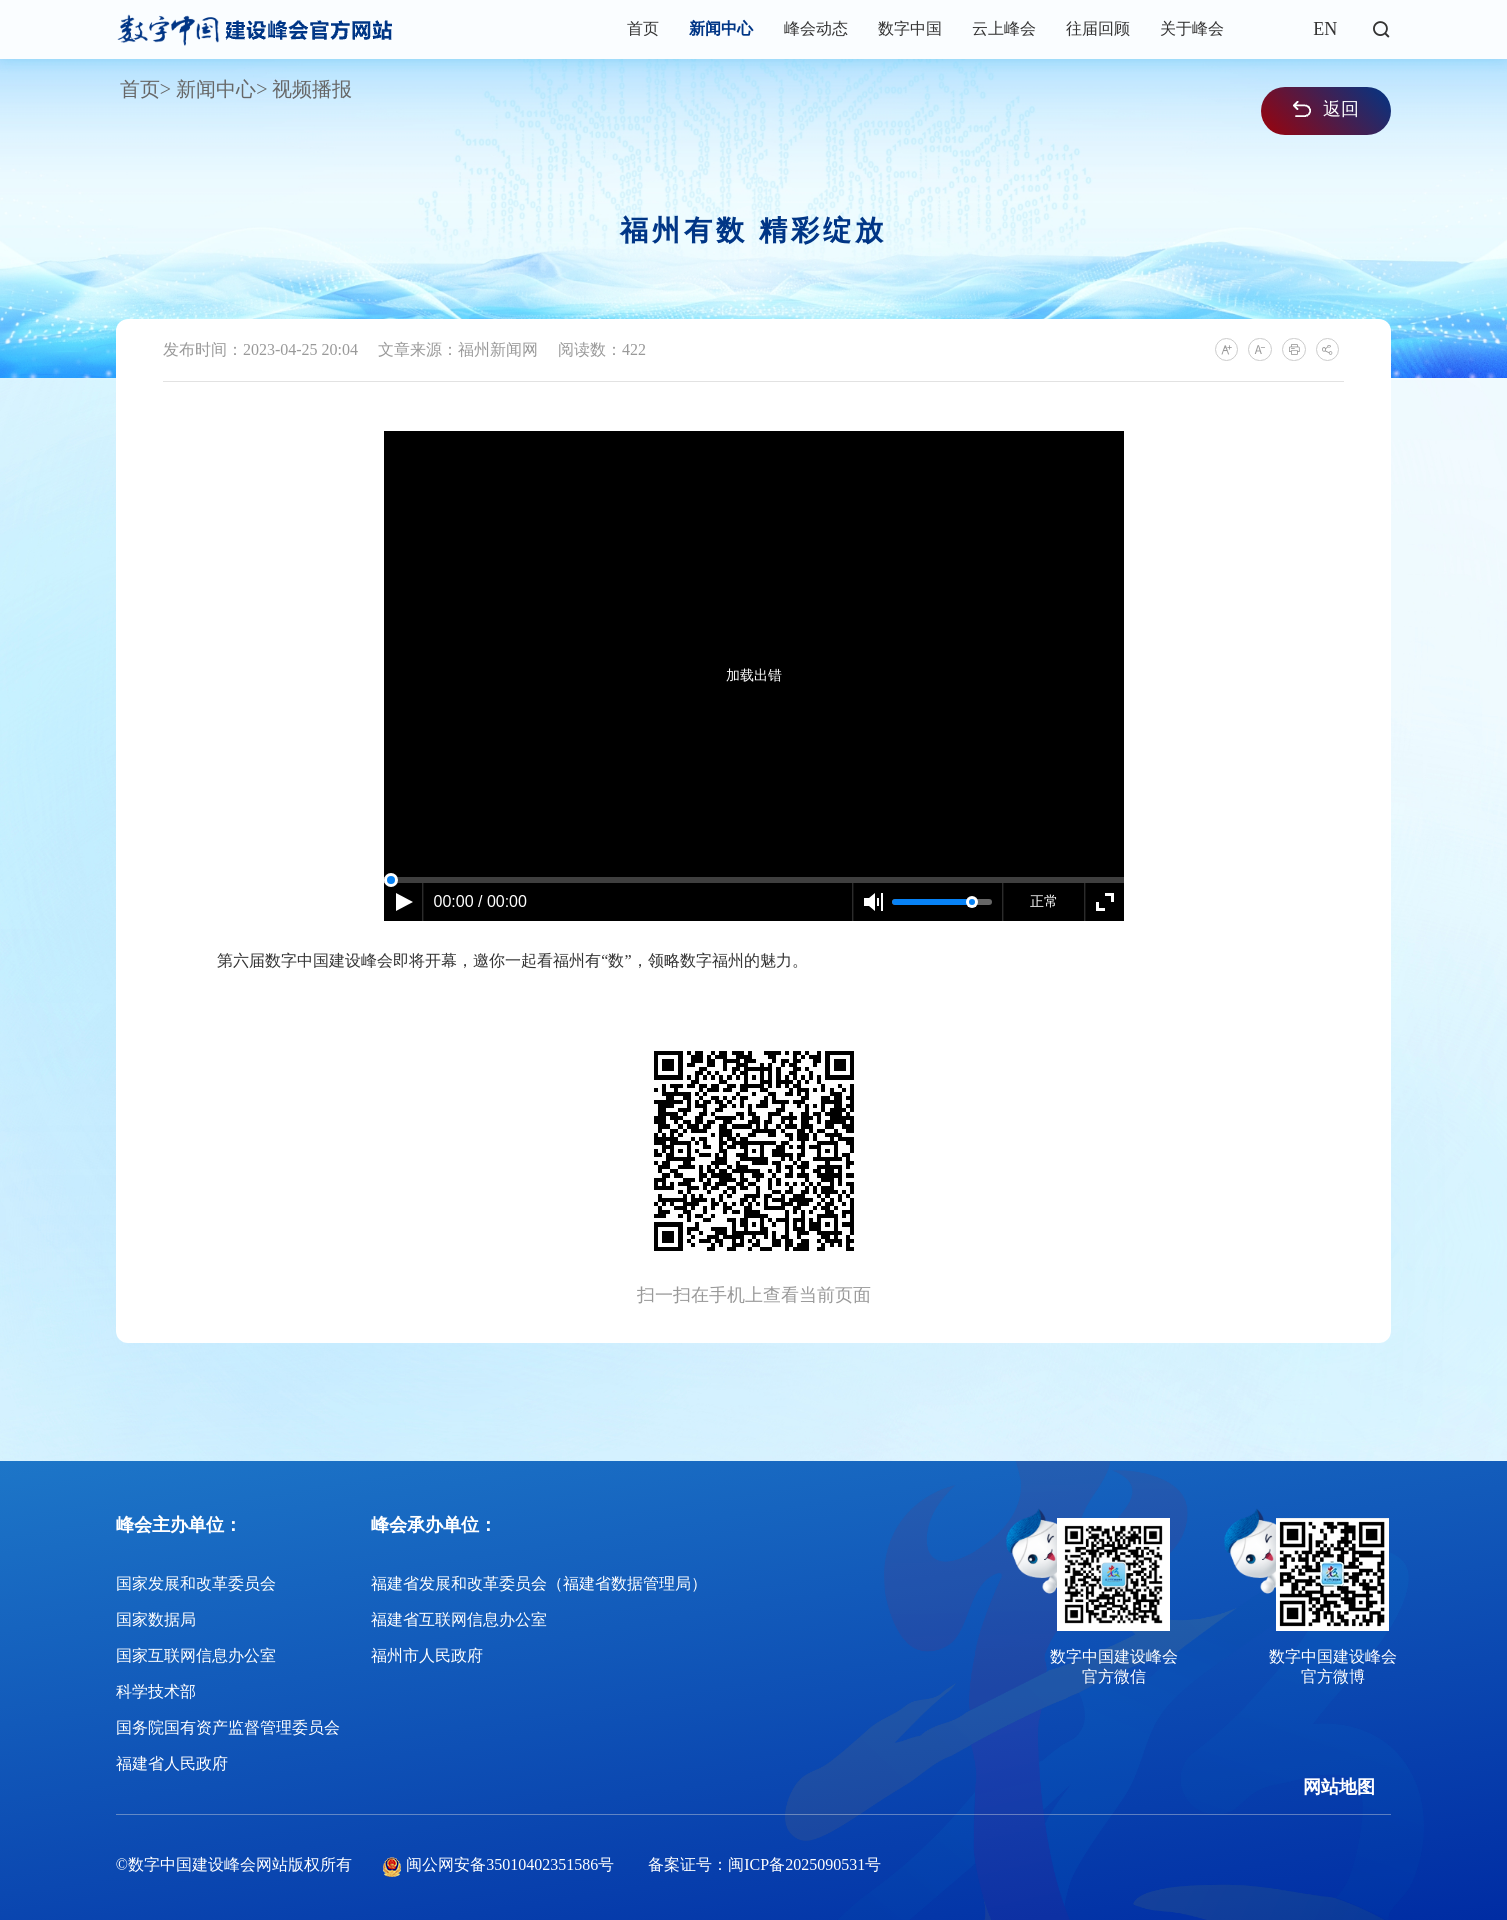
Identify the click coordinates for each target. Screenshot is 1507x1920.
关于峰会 (1192, 28)
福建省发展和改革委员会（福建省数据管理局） (539, 1583)
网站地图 (1339, 1787)
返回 (1326, 109)
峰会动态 (816, 28)
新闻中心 (721, 28)
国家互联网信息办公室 (196, 1655)
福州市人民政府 (427, 1655)
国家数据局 (156, 1619)
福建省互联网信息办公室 (459, 1619)
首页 (643, 28)
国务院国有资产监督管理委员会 (228, 1727)
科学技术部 (156, 1691)
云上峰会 (1004, 28)
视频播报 (312, 89)
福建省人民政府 (172, 1763)
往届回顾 (1098, 28)
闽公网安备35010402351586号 (510, 1864)
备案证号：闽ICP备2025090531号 (764, 1864)
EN (1325, 29)
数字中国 (910, 28)
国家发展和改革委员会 (196, 1583)
